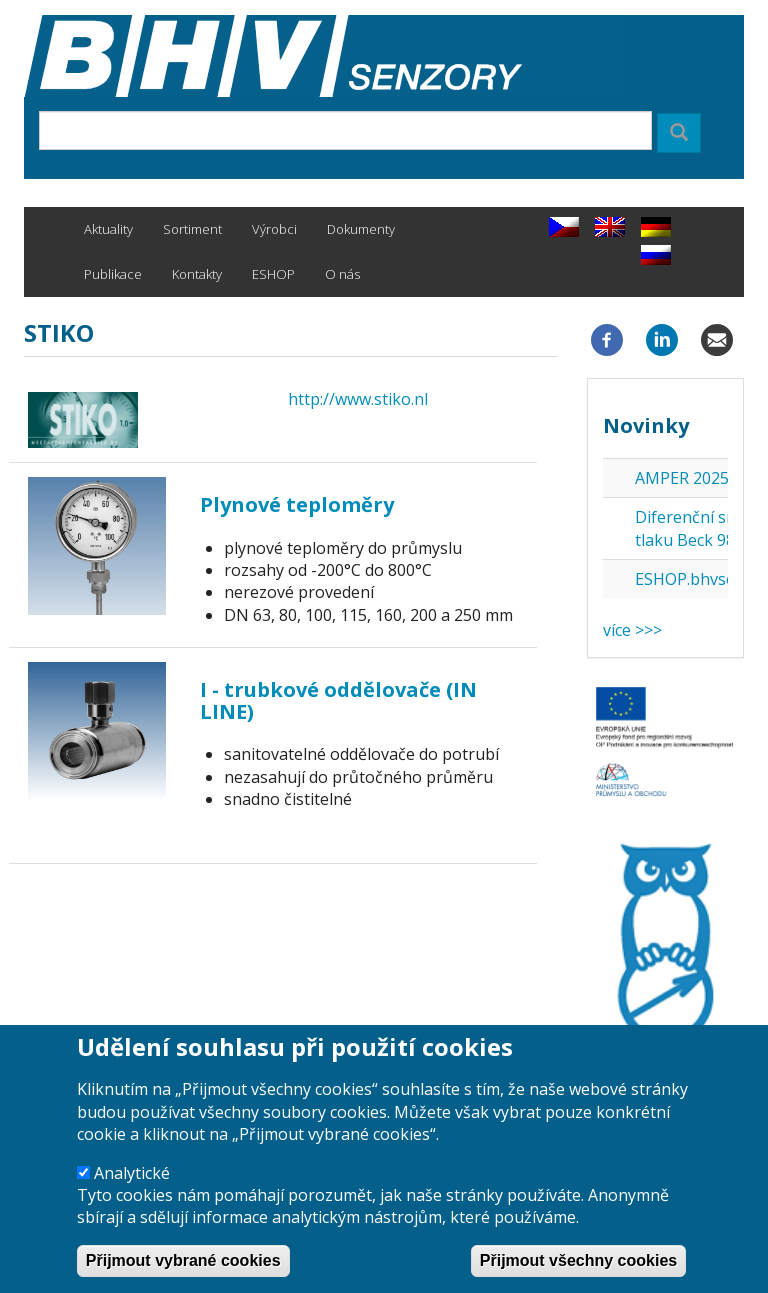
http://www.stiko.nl (358, 399)
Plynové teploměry (297, 504)
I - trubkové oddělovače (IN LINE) (338, 700)
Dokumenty (361, 229)
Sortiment (192, 229)
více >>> (632, 630)
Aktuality (108, 229)
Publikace (113, 274)
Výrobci (274, 229)
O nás (342, 274)
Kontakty (197, 274)
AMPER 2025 (682, 478)
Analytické (132, 1193)
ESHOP (273, 274)
